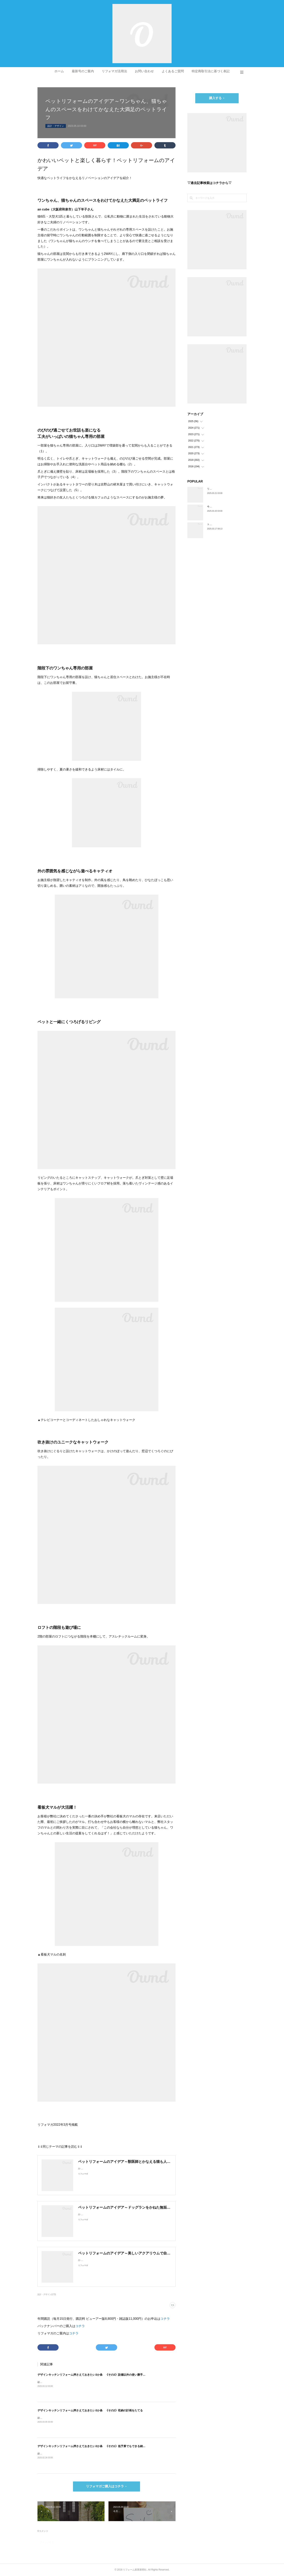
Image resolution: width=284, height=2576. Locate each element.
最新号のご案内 (83, 71)
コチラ (165, 2318)
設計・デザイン (55, 126)
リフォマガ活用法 (114, 71)
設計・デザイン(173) (46, 2294)
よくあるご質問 (173, 71)
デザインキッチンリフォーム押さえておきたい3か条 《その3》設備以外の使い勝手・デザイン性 (98, 2374)
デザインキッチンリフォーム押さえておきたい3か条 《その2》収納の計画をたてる (90, 2410)
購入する (215, 98)
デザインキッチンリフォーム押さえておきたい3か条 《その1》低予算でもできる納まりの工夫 (97, 2446)
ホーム (59, 71)
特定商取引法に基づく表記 (211, 71)
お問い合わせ (144, 71)
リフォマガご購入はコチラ (105, 2486)
